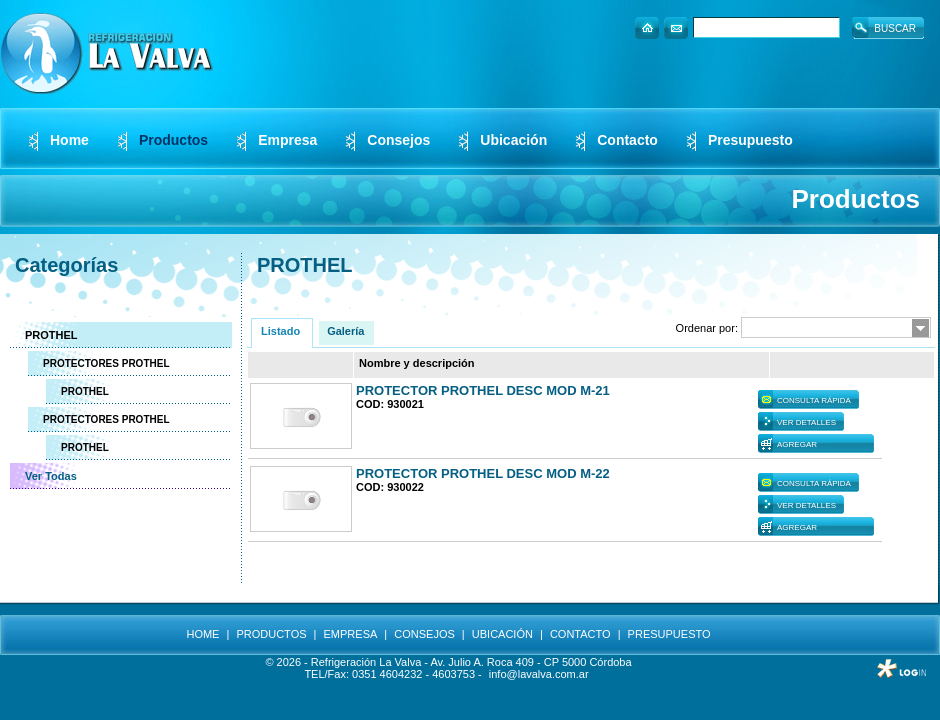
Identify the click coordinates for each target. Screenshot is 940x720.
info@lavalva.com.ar (539, 674)
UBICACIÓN (502, 634)
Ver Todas (51, 476)
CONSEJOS (424, 634)
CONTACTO (580, 634)
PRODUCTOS (271, 634)
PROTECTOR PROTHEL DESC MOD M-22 (483, 473)
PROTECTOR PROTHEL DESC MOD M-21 (483, 390)
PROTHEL (51, 335)
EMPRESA (351, 634)
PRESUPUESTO (669, 634)
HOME (202, 634)
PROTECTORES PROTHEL (106, 363)
